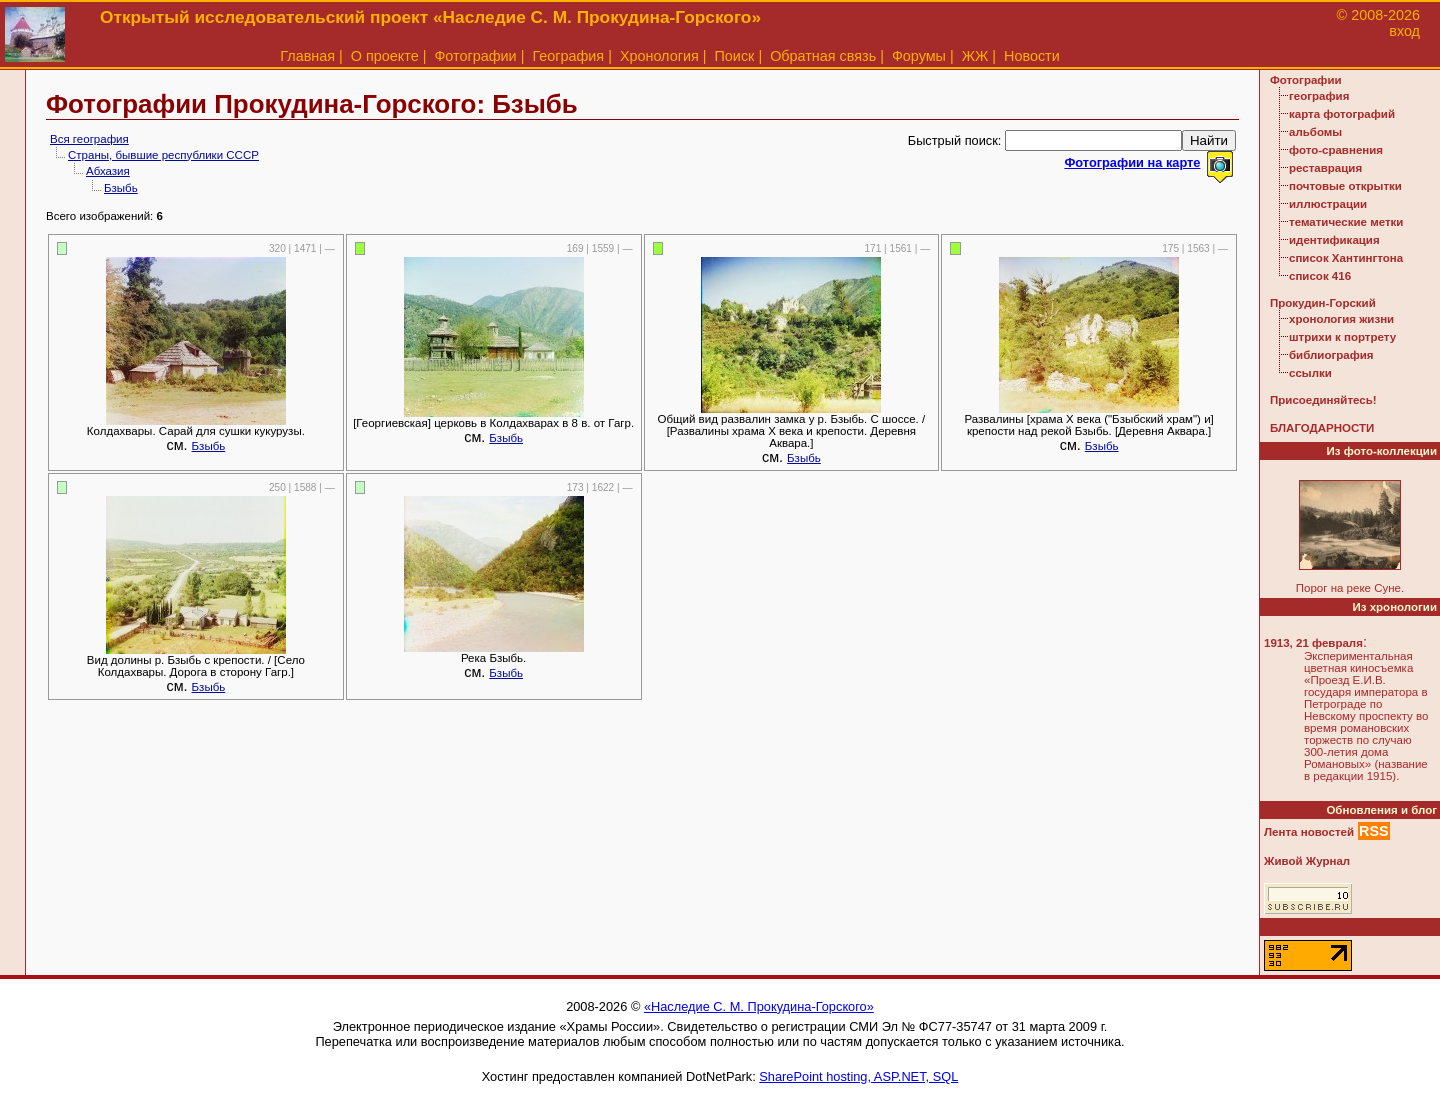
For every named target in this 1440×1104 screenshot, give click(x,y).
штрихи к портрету (1342, 337)
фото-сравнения (1336, 150)
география (1319, 96)
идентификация (1334, 240)
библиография (1331, 355)
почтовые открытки (1345, 186)
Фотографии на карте (1132, 162)
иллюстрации (1328, 204)
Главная (307, 56)
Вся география (89, 139)
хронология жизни (1341, 319)
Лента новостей (1309, 832)
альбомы (1315, 132)
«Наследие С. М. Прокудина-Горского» (759, 1006)
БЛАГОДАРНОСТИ (1322, 428)
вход (1404, 31)
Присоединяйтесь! (1323, 400)
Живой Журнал (1307, 861)
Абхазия (108, 171)
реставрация (1325, 168)
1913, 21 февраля (1313, 643)
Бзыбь (121, 188)
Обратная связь (823, 56)
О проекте (385, 56)
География (568, 56)
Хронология (659, 56)
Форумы (919, 56)
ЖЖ (975, 56)
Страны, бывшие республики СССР (163, 155)
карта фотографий (1342, 114)
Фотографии (475, 56)
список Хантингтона (1346, 258)
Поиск (735, 56)
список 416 (1320, 276)
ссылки (1310, 373)
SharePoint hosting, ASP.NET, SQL (858, 1076)
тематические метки (1346, 222)
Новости (1032, 56)
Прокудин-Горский (1323, 303)
